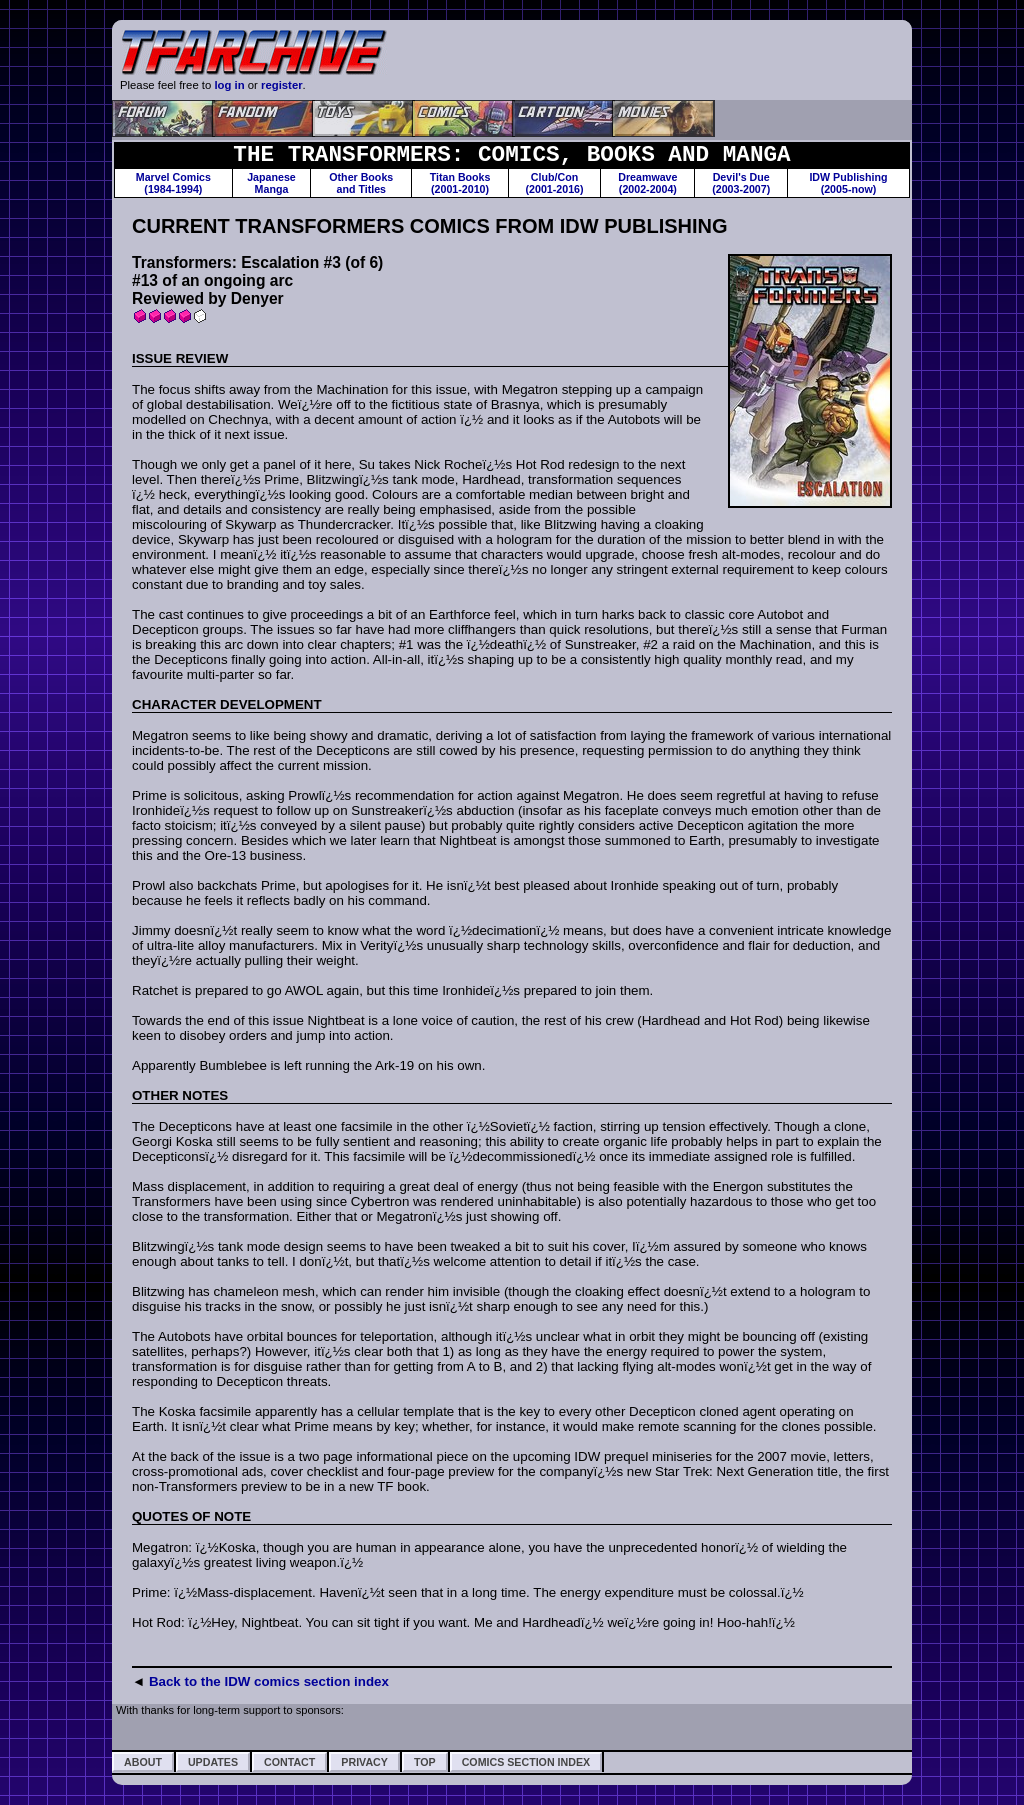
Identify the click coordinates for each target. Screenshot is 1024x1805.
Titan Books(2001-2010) (460, 183)
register (282, 85)
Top (425, 1762)
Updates (213, 1762)
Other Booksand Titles (361, 183)
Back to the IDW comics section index (269, 1681)
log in (229, 85)
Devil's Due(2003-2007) (741, 183)
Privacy (364, 1762)
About (143, 1762)
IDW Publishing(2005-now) (848, 183)
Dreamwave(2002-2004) (647, 183)
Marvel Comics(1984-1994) (173, 183)
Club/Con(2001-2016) (555, 183)
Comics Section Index (526, 1762)
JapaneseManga (271, 183)
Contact (289, 1762)
